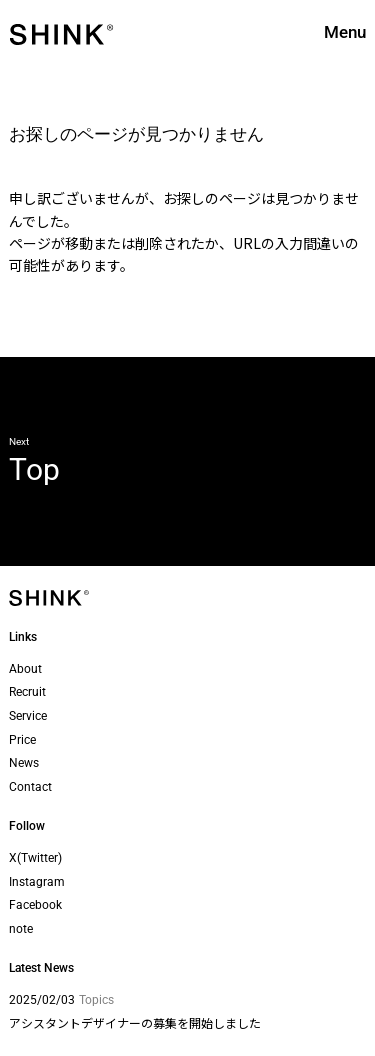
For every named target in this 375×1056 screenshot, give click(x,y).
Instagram (37, 882)
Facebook (35, 905)
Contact (30, 787)
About (25, 669)
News (24, 763)
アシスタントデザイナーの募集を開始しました (135, 1022)
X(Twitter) (35, 858)
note (21, 929)
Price (22, 740)
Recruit (27, 692)
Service (28, 716)
